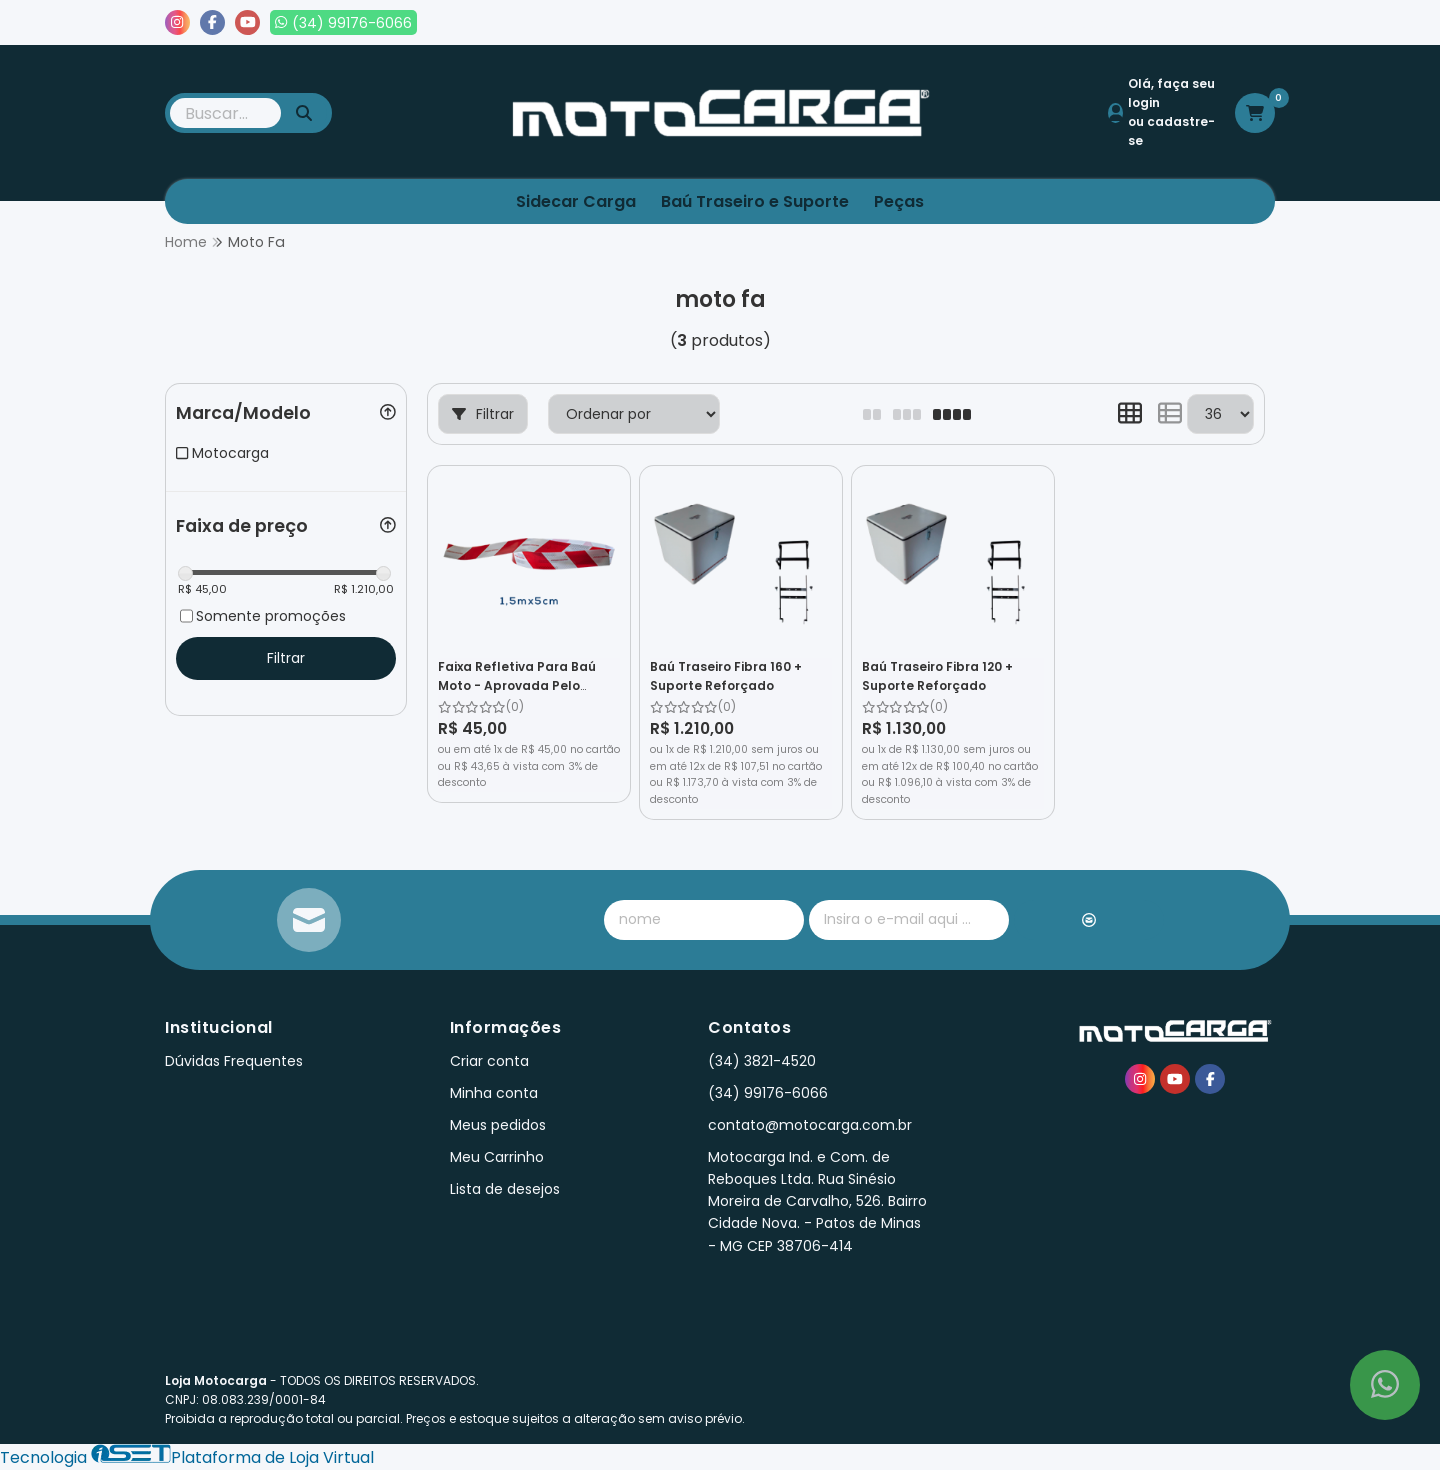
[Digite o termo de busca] (225, 113)
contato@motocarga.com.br (810, 1125)
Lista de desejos (1207, 23)
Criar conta (489, 1061)
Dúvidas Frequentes (234, 1061)
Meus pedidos (1069, 23)
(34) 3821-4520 (762, 1061)
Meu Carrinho (497, 1157)
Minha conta (494, 1093)
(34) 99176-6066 (768, 1093)
